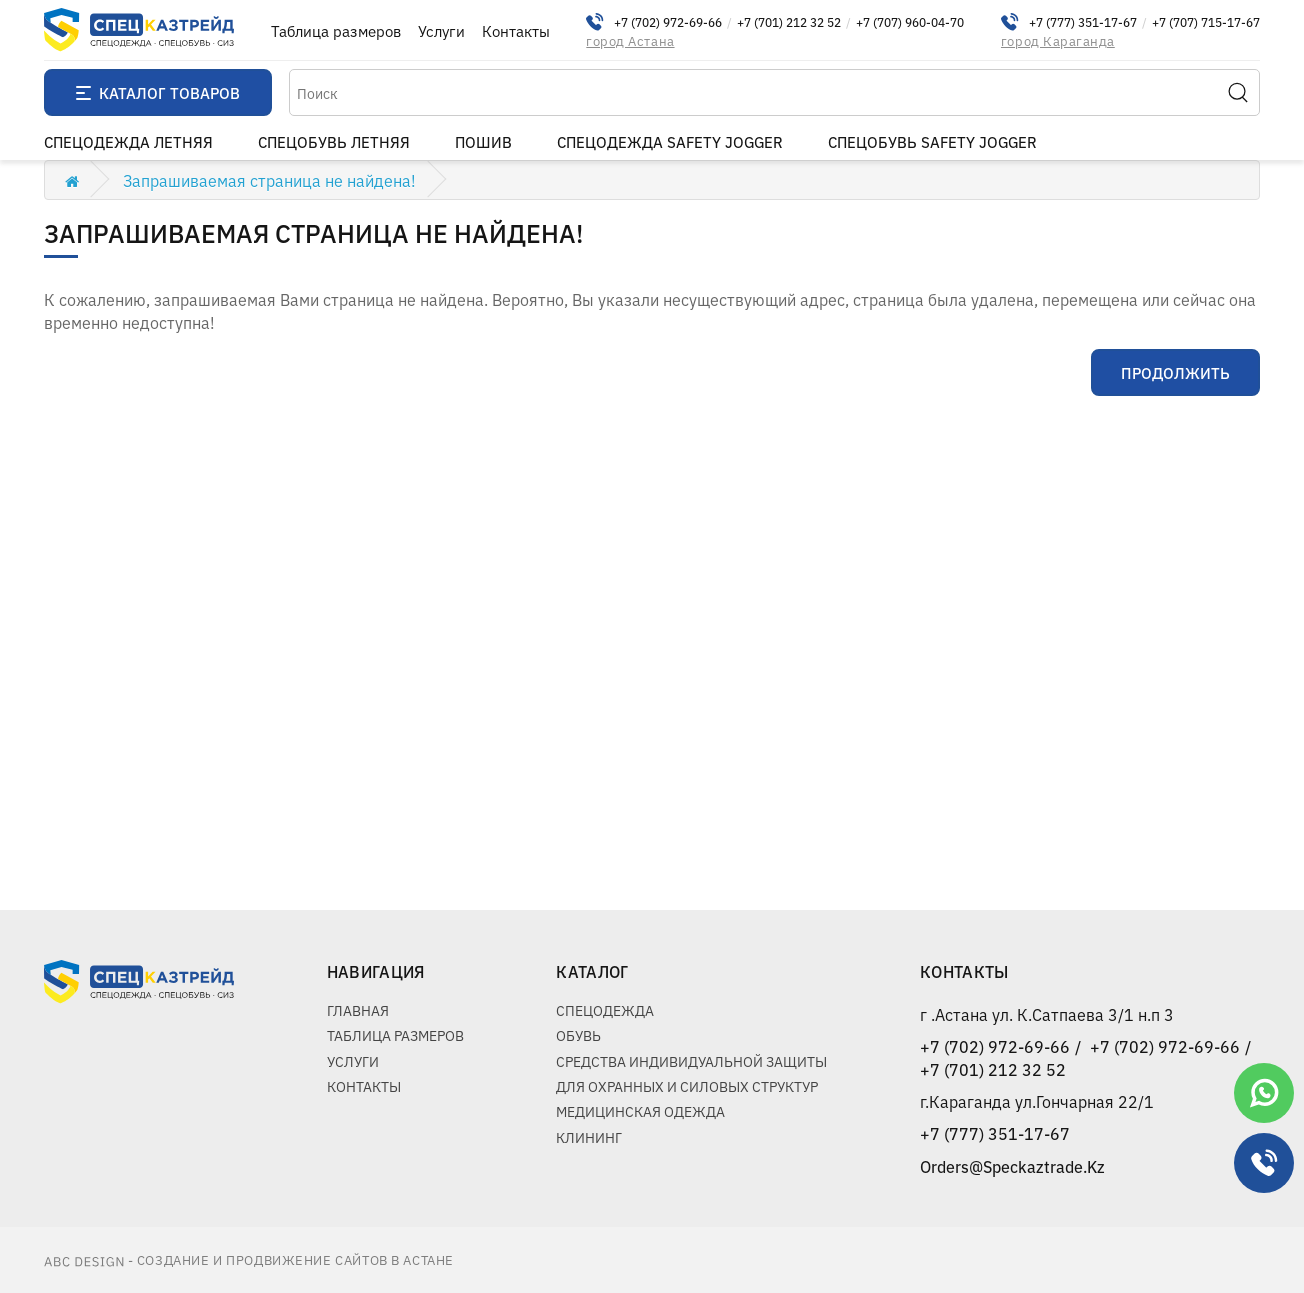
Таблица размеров (336, 30)
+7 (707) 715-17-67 (1206, 22)
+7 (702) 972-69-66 (668, 22)
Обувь (578, 1035)
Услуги (441, 30)
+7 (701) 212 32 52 (789, 22)
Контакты (516, 30)
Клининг (589, 1137)
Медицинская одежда (640, 1111)
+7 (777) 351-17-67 (1083, 22)
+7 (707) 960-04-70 (910, 22)
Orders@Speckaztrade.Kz (1012, 1166)
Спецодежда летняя (128, 141)
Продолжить (1175, 372)
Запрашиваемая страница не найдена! (269, 180)
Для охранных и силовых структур (687, 1086)
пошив (483, 141)
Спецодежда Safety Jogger (670, 141)
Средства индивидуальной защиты (691, 1061)
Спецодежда (605, 1010)
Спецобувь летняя (334, 141)
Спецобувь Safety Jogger (932, 141)
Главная (358, 1010)
